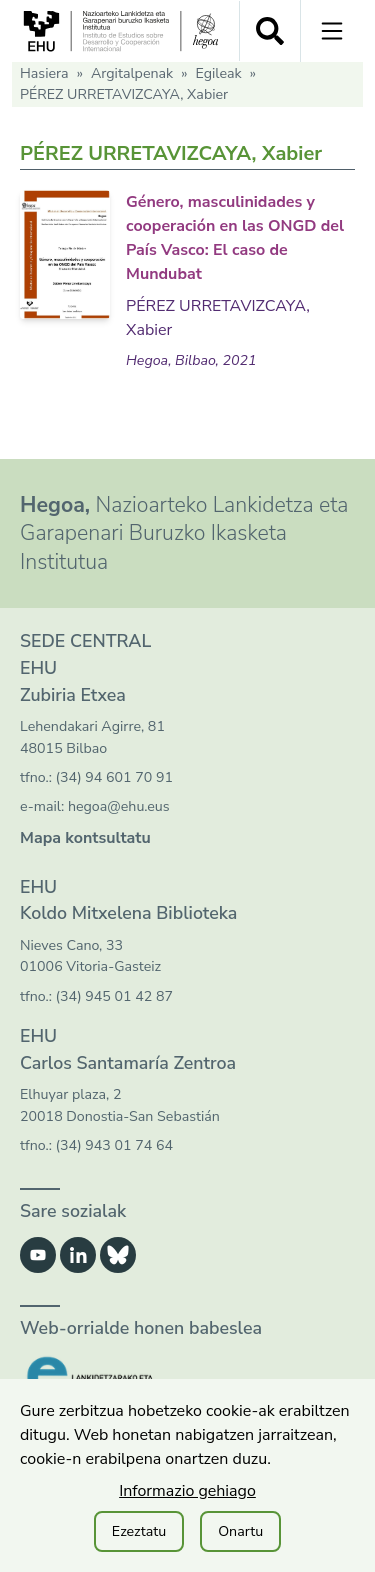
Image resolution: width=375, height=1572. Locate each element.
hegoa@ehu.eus (119, 806)
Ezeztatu (139, 1531)
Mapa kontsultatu (85, 838)
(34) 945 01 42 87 (114, 996)
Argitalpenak (132, 73)
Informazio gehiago (187, 1491)
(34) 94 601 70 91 (114, 777)
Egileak (218, 73)
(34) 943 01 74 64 (114, 1145)
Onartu (240, 1531)
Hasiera (44, 73)
